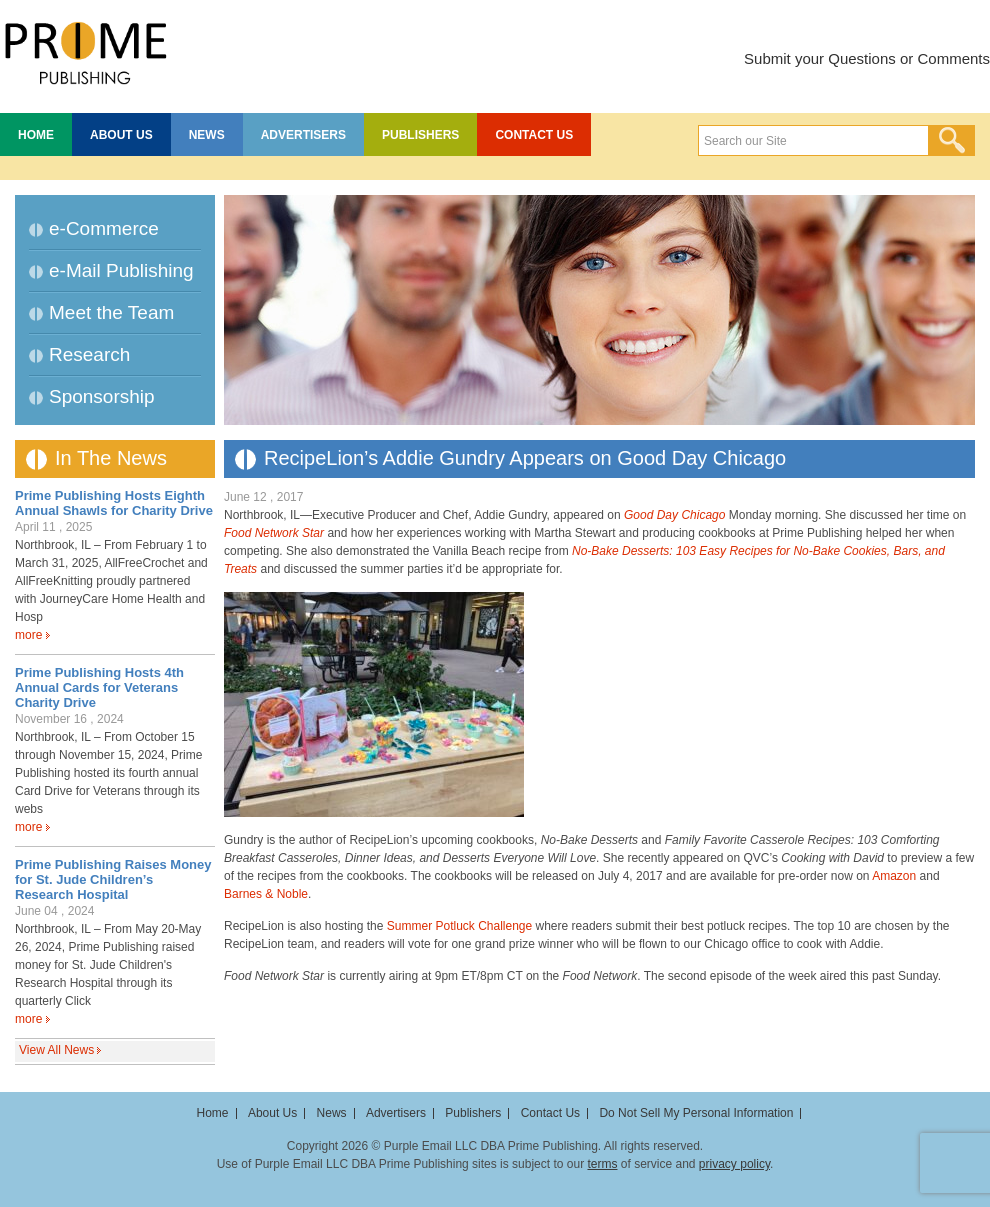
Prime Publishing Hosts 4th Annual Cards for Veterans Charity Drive (99, 687)
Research (89, 354)
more (28, 635)
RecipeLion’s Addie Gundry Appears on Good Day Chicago (525, 458)
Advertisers (303, 135)
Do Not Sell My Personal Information (696, 1113)
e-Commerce (104, 228)
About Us (121, 135)
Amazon (894, 876)
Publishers (420, 135)
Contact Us (534, 135)
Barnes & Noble (266, 894)
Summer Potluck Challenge (459, 926)
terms (602, 1164)
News (207, 135)
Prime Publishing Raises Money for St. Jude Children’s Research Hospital (113, 879)
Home (36, 135)
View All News (56, 1050)
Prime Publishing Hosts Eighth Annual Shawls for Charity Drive (114, 503)
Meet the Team (111, 312)
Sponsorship (102, 396)
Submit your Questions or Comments (867, 58)
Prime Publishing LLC (85, 50)
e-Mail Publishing (121, 270)
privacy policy (734, 1164)
